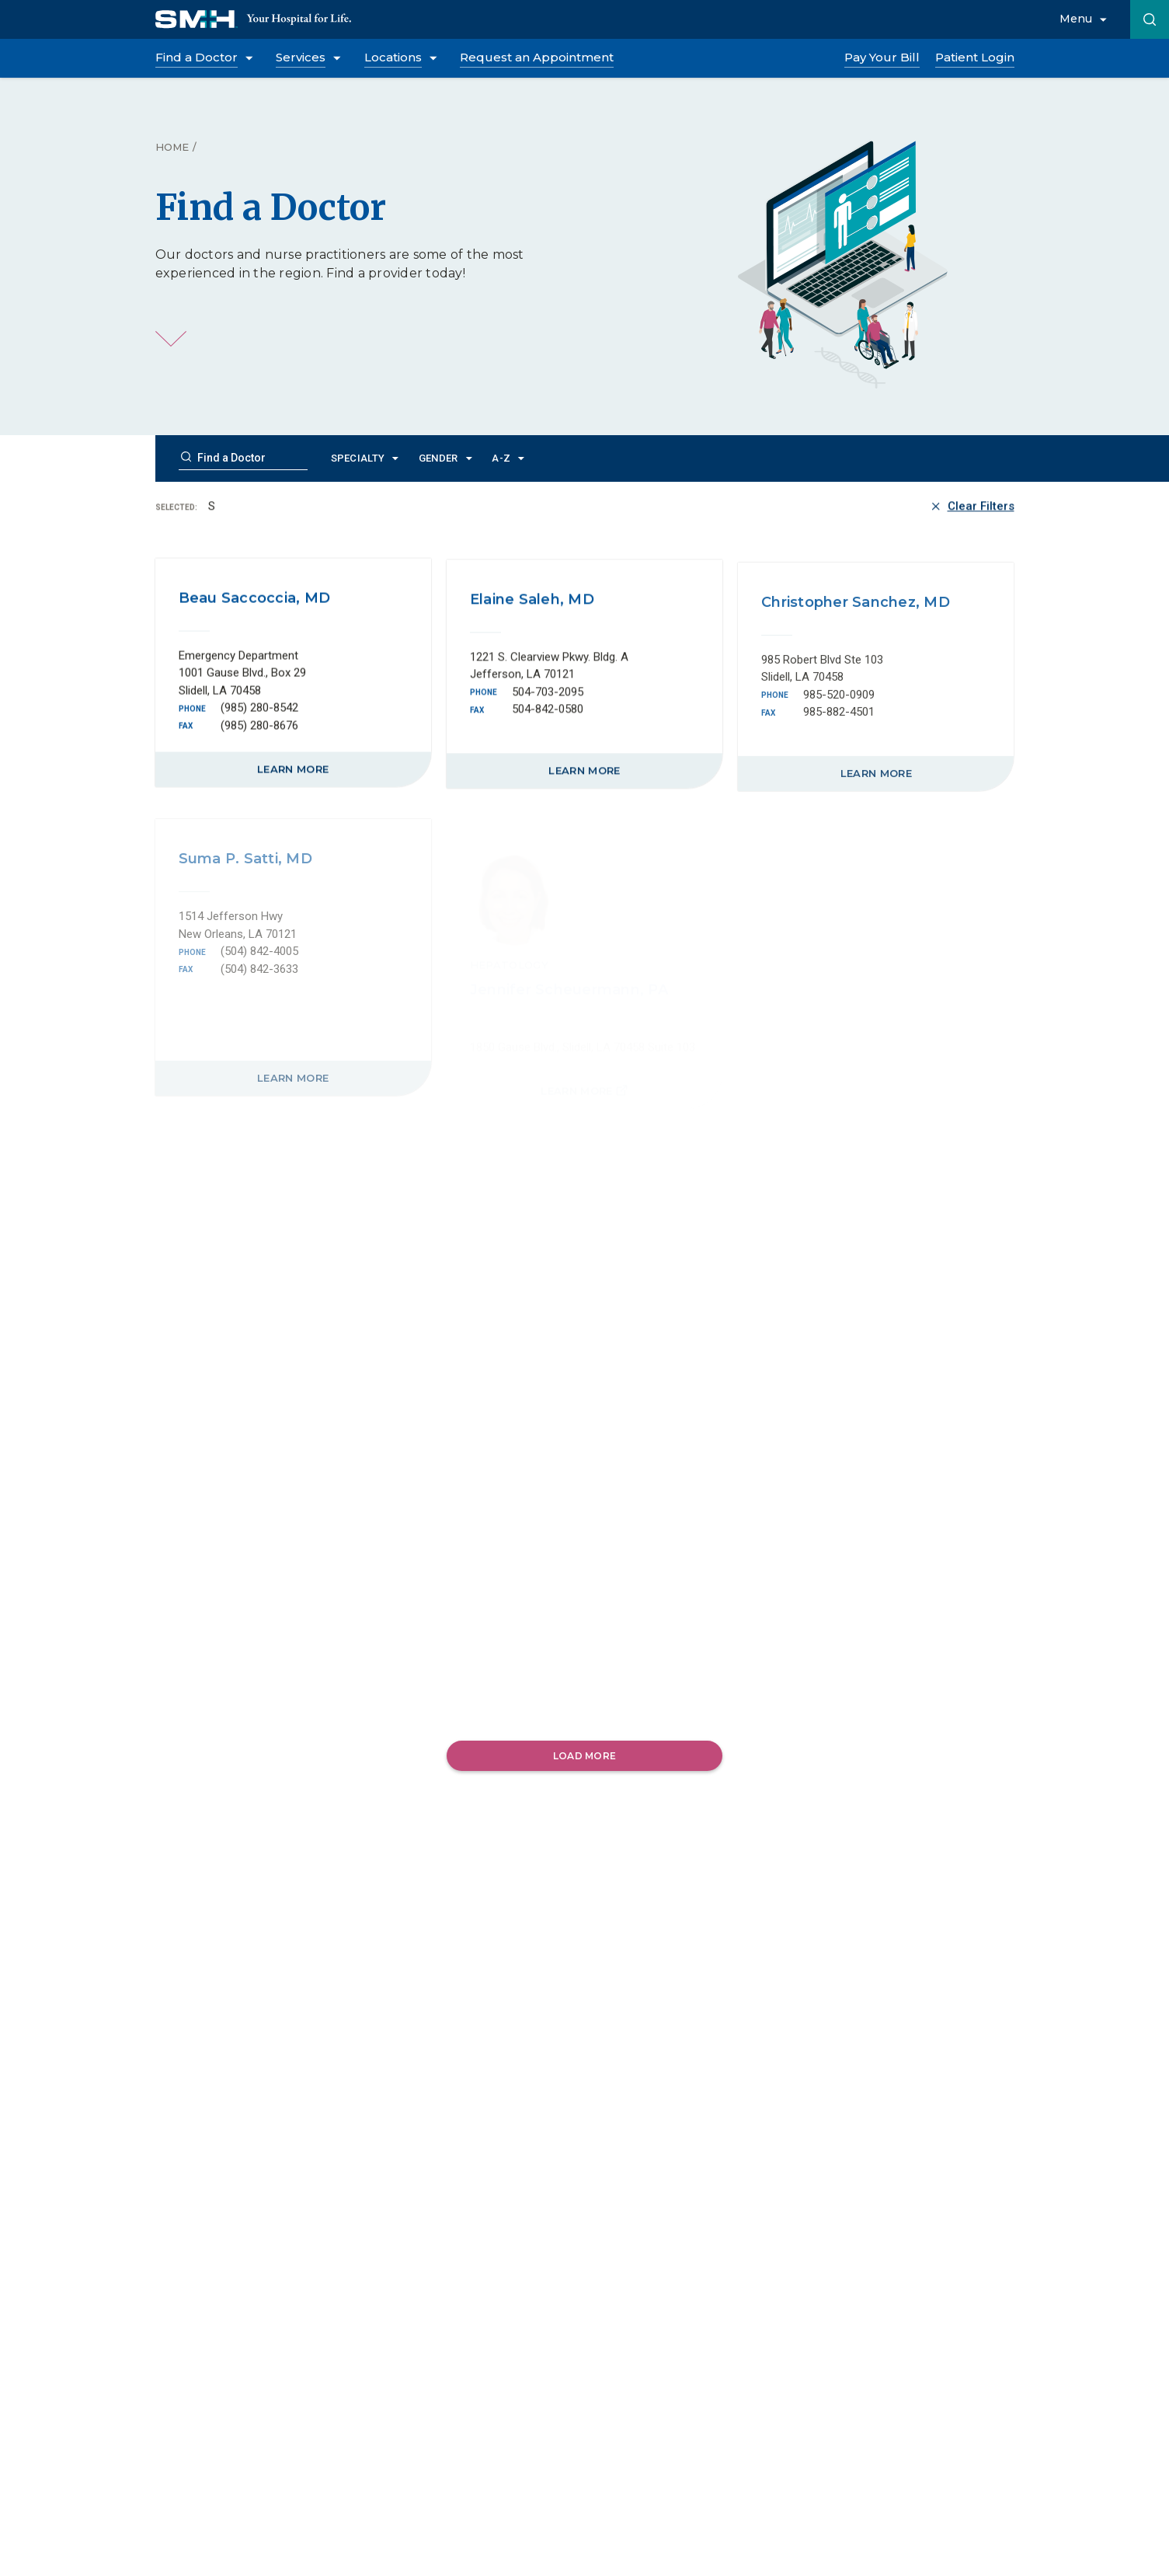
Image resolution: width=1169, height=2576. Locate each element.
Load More (584, 1756)
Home (172, 147)
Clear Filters (971, 507)
